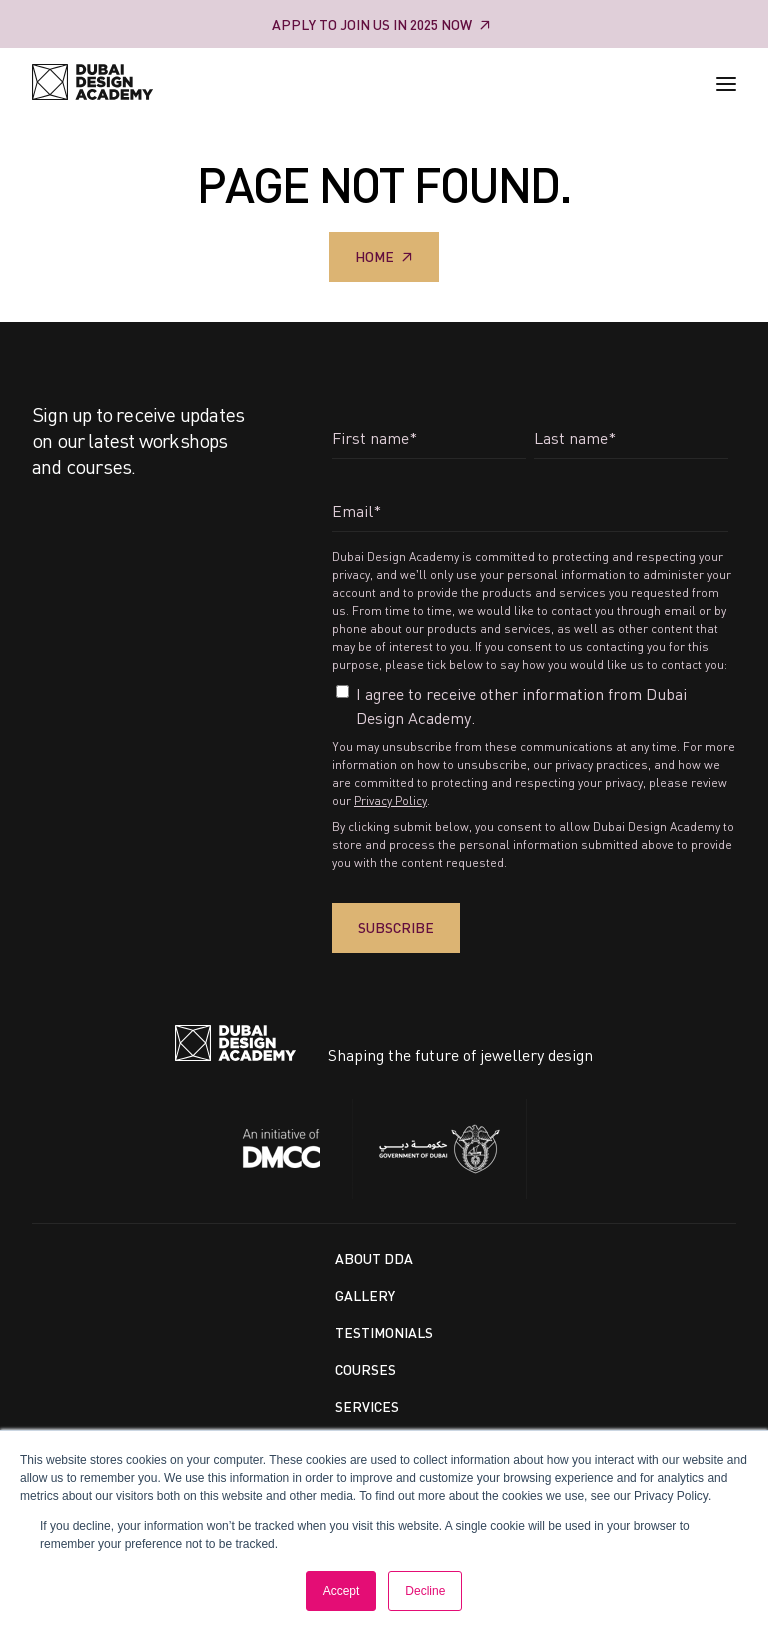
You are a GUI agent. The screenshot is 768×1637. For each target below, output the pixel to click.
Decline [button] (425, 1591)
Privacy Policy (390, 800)
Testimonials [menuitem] (384, 1332)
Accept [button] (341, 1591)
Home (374, 256)
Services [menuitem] (367, 1406)
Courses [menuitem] (365, 1369)
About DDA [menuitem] (374, 1258)
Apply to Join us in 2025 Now (372, 24)
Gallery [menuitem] (365, 1295)
